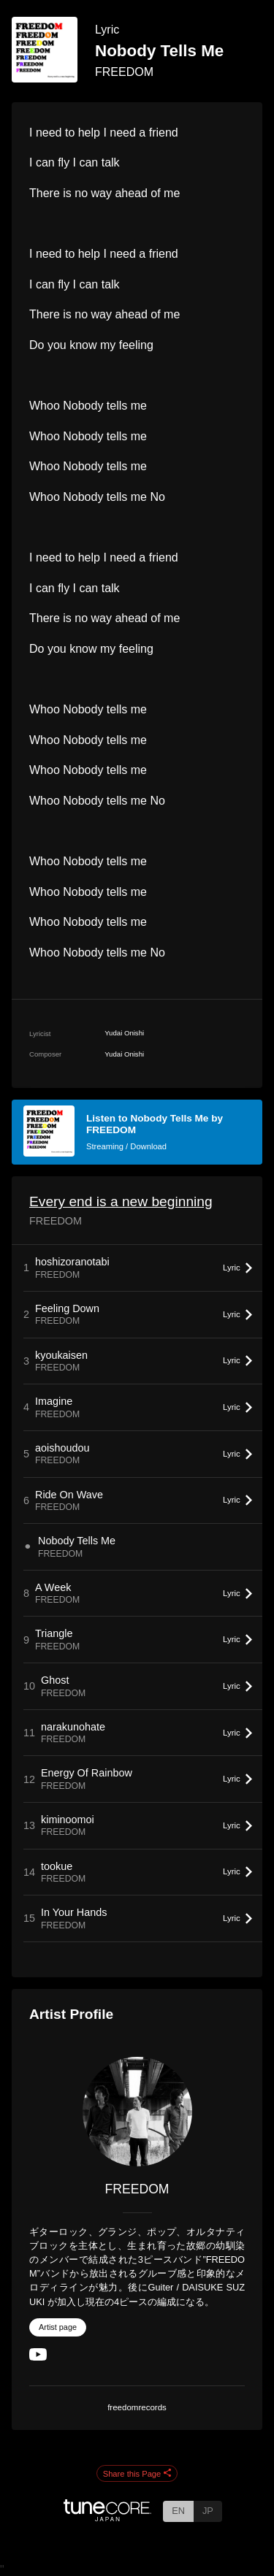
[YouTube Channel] (38, 2357)
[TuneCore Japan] (107, 2517)
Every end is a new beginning (121, 1201)
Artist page (58, 2327)
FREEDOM (124, 72)
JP (207, 2510)
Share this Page (137, 2473)
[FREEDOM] (137, 2111)
